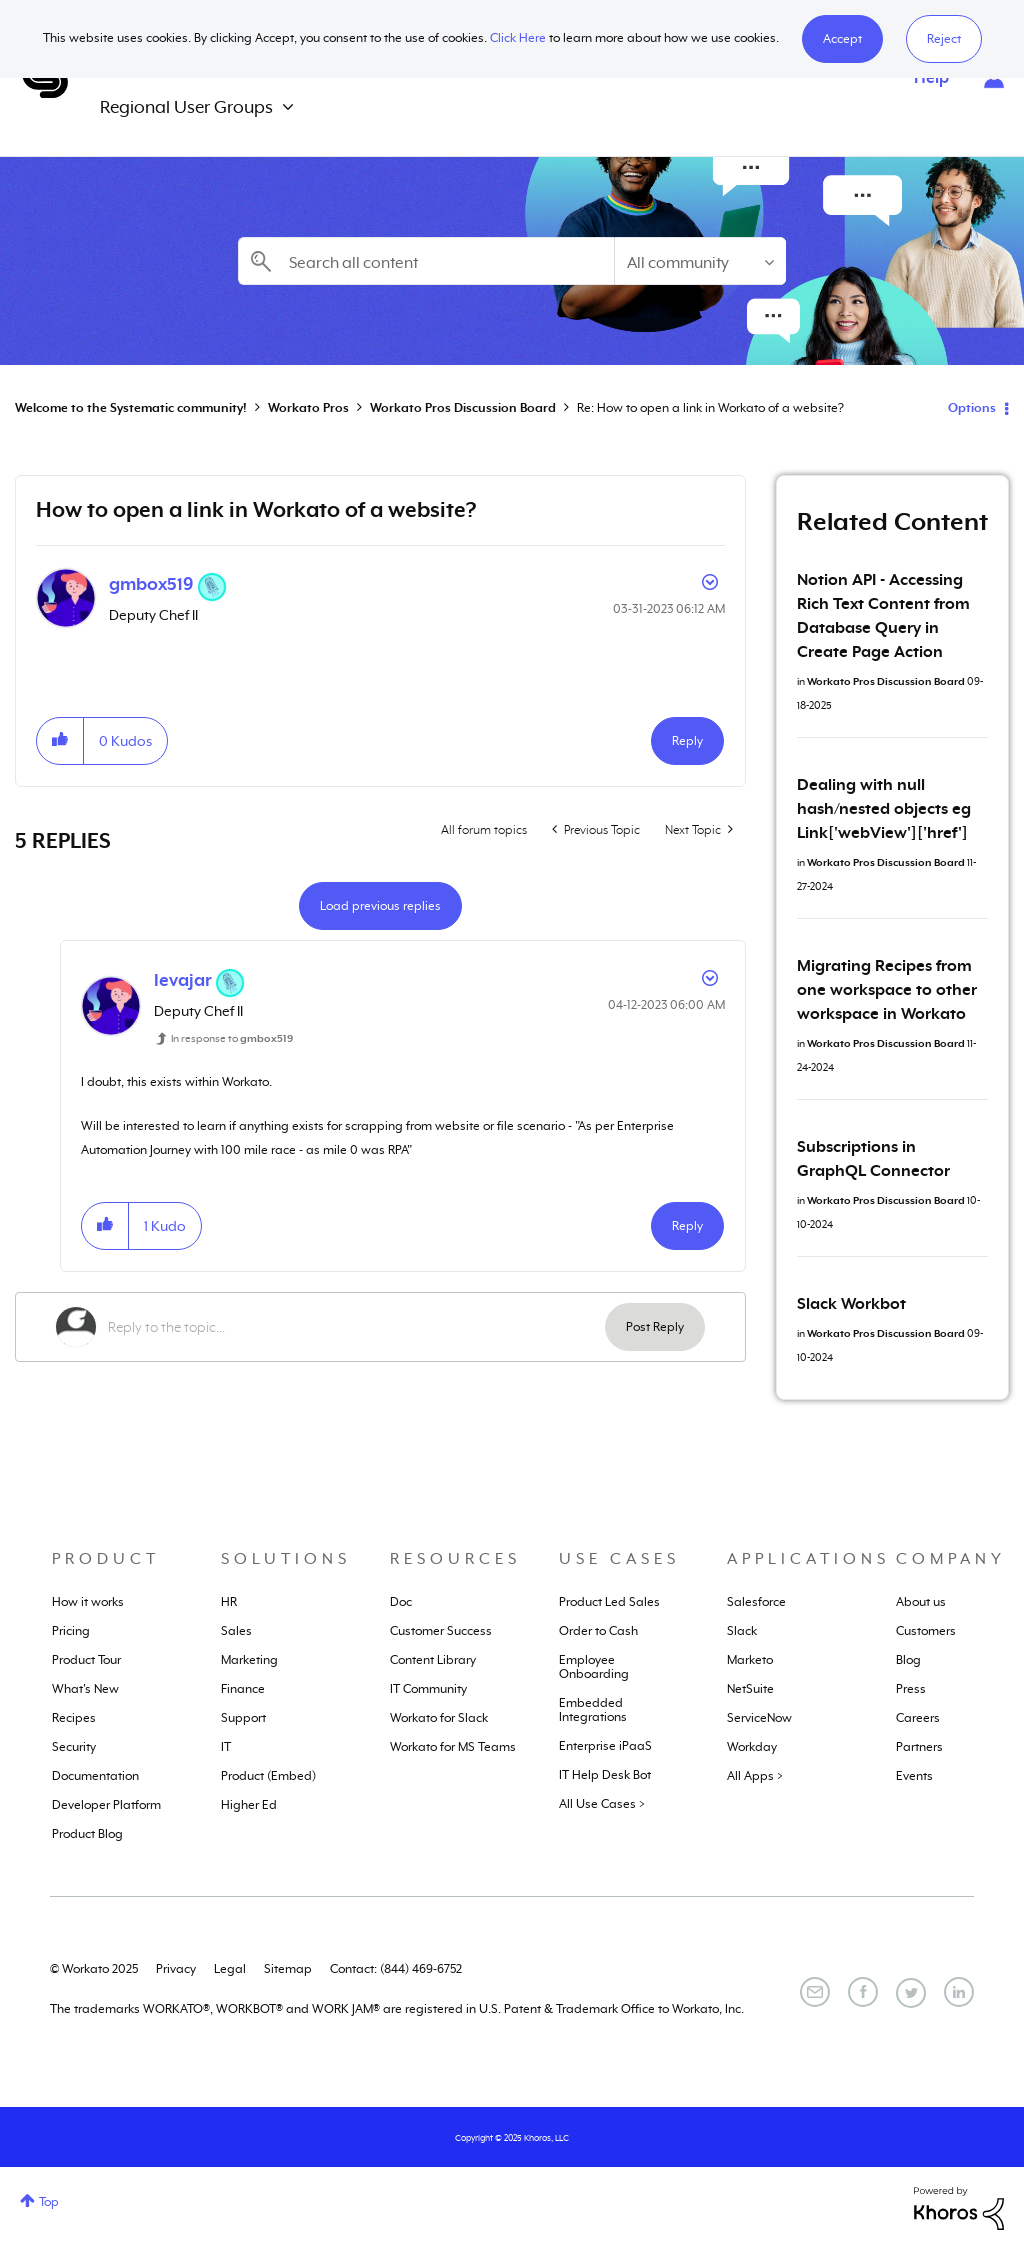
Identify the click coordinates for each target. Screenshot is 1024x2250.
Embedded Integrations (593, 1710)
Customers (926, 1631)
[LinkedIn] (959, 1992)
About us (921, 1602)
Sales (236, 1631)
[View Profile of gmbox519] (151, 584)
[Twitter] (911, 1993)
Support (243, 1718)
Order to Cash (598, 1631)
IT (226, 1747)
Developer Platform (106, 1805)
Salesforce (756, 1602)
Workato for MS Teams (453, 1747)
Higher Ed (249, 1805)
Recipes (74, 1718)
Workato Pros (308, 408)
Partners (919, 1747)
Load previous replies (380, 906)
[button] (842, 39)
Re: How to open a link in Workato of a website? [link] (710, 408)
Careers (918, 1718)
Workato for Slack (439, 1718)
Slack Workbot (851, 1304)
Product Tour (86, 1660)
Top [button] (49, 2202)
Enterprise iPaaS (605, 1746)
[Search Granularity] (700, 261)
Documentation (95, 1776)
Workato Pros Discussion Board (463, 408)
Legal (230, 1969)
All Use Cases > (602, 1804)
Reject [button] (944, 39)
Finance (243, 1689)
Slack (742, 1631)
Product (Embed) (268, 1776)
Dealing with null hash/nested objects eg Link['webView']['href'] (884, 809)
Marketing (249, 1660)
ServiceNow (759, 1718)
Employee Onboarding (594, 1667)
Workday (752, 1747)
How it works (88, 1602)
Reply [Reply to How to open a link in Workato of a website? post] (687, 741)
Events (914, 1776)
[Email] (815, 1992)
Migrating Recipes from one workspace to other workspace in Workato (887, 990)
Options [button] (972, 408)
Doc (401, 1602)
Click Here (518, 38)
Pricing (71, 1631)
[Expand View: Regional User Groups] (288, 107)
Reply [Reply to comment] (687, 1226)
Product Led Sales (609, 1602)
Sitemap (288, 1969)
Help (931, 78)
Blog (908, 1660)
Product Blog (87, 1834)
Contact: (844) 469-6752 (396, 1969)
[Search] (426, 261)
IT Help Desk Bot (605, 1775)
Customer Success (441, 1631)
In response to (232, 1038)
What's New (85, 1689)
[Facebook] (863, 1992)
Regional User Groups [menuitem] (186, 107)
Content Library (433, 1660)
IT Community (428, 1689)
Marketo (750, 1660)
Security (74, 1747)
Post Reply (655, 1327)
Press (911, 1689)
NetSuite (750, 1689)
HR (229, 1602)
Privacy (176, 1969)
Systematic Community (45, 78)
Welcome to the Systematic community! (131, 408)
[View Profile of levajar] (183, 980)
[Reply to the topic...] (356, 1327)
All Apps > (755, 1776)
